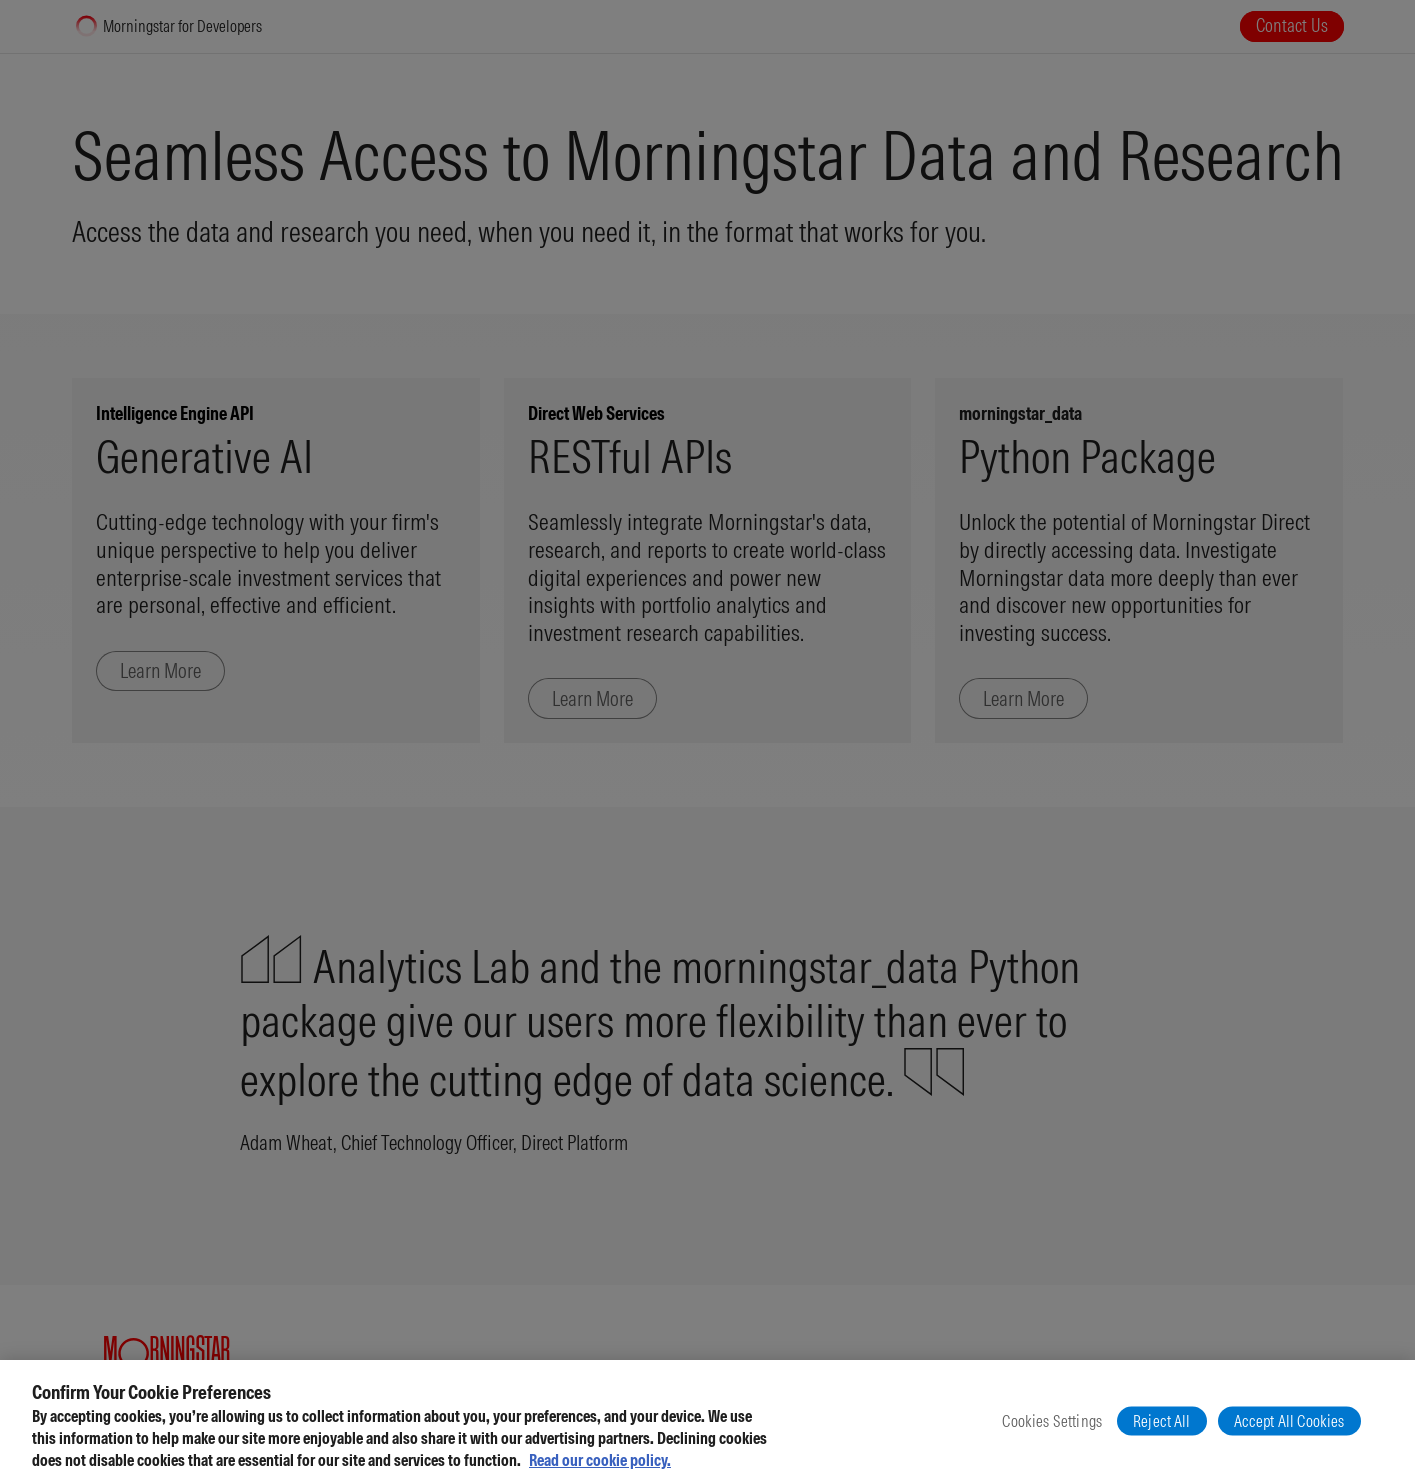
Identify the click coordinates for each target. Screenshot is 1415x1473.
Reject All (1162, 1432)
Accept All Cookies (1289, 1432)
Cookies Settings (1052, 1432)
